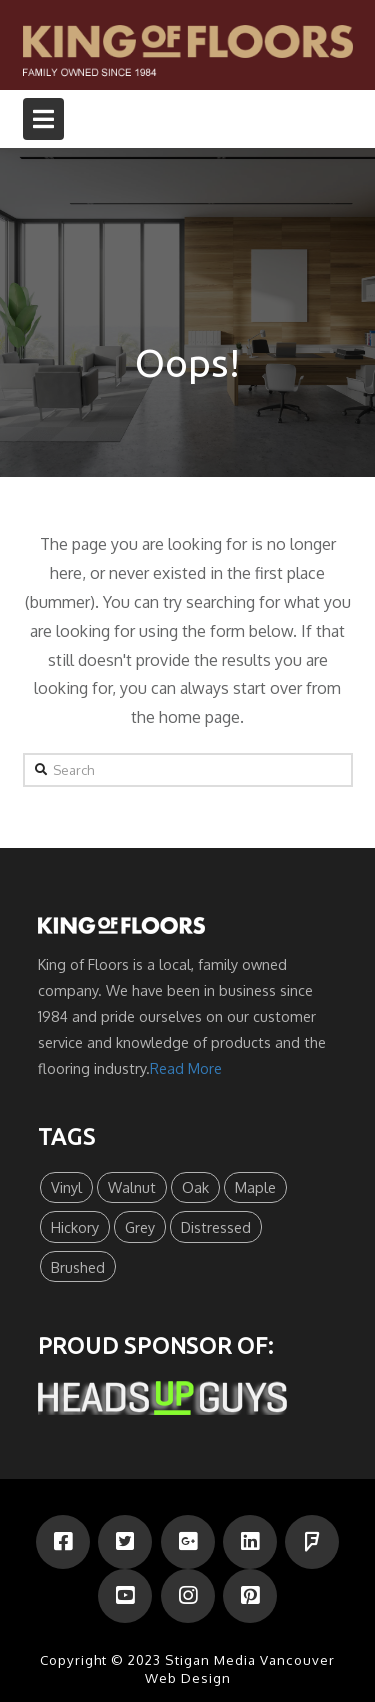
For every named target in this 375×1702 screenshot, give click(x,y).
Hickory (75, 1227)
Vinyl (66, 1187)
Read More (186, 1068)
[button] (43, 119)
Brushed (78, 1267)
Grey (140, 1227)
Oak (195, 1187)
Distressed (216, 1227)
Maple (255, 1187)
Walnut (132, 1187)
